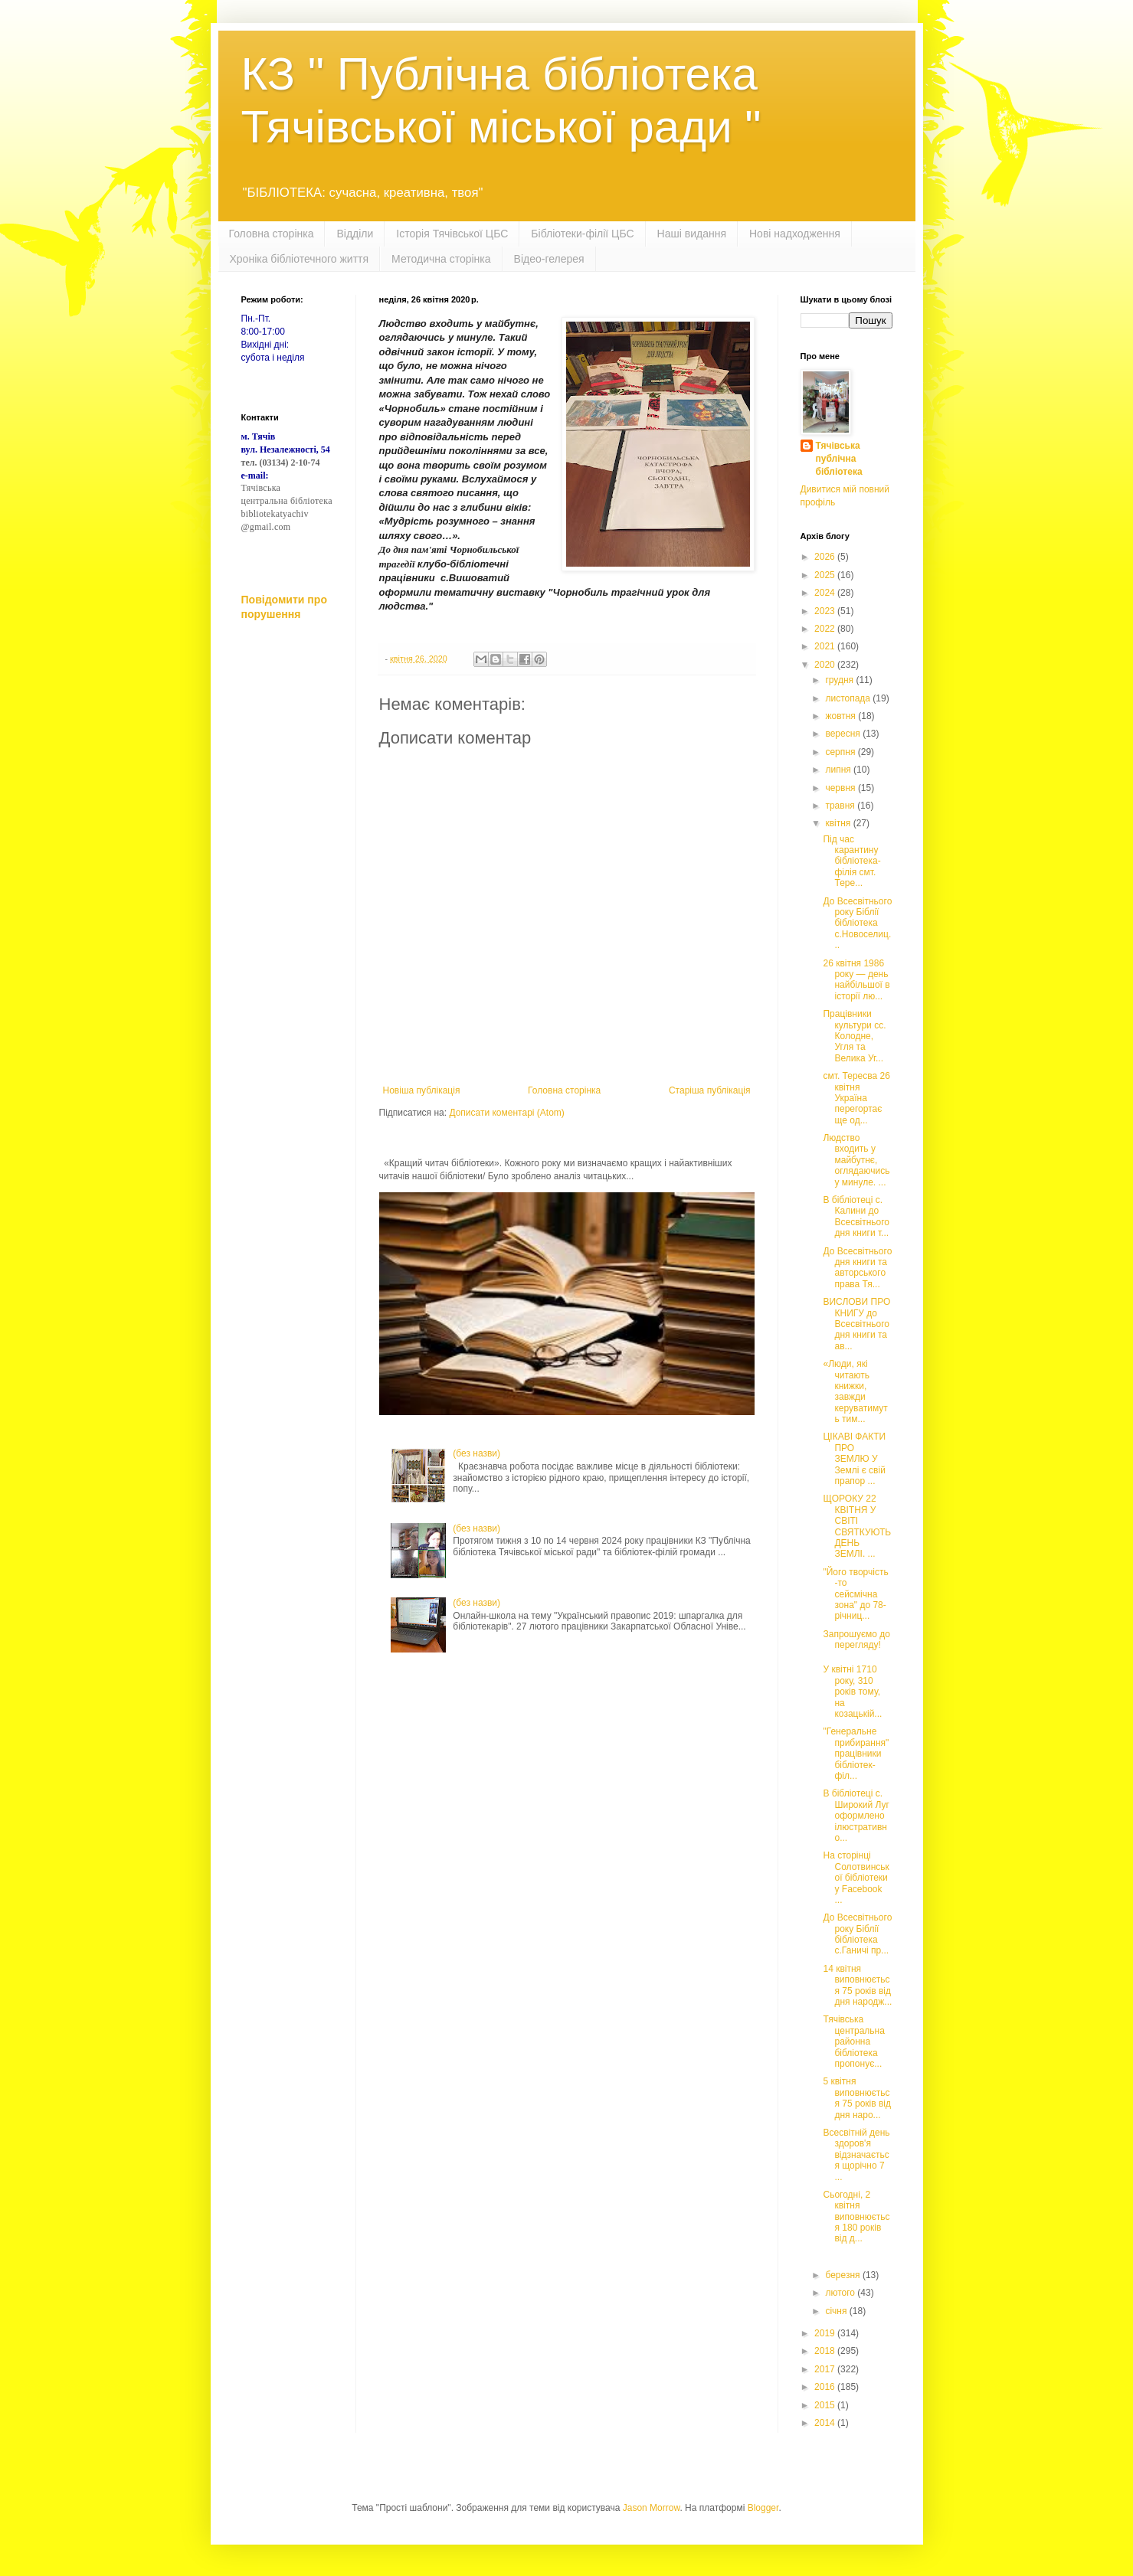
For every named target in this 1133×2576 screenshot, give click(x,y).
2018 (825, 2351)
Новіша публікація (421, 1090)
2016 (825, 2386)
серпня (841, 752)
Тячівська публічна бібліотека (839, 458)
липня (839, 769)
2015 (825, 2405)
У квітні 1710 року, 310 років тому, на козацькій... (852, 1691)
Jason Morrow (651, 2507)
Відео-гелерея (549, 259)
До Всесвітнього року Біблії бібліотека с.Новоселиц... (857, 923)
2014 (825, 2422)
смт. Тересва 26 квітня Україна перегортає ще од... (856, 1098)
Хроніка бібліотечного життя (299, 259)
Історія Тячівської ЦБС (452, 233)
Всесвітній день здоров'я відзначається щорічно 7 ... (856, 2154)
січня (837, 2311)
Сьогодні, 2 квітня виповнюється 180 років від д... (856, 2216)
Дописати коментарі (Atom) (506, 1112)
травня (841, 805)
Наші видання (691, 233)
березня (843, 2275)
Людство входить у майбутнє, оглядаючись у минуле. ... (856, 1160)
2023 (825, 611)
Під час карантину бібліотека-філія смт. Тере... (851, 861)
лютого (841, 2292)
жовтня (841, 716)
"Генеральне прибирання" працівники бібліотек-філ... (856, 1753)
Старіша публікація (710, 1090)
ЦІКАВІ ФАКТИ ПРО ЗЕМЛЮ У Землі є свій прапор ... (854, 1458)
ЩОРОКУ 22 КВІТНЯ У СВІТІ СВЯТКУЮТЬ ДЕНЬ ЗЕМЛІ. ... (857, 1526)
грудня (840, 680)
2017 (825, 2369)
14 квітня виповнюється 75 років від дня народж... (857, 1985)
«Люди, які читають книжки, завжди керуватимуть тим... (855, 1391)
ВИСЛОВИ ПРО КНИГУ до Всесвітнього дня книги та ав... (856, 1324)
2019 (825, 2333)
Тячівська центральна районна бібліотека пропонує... (853, 2041)
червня (841, 788)
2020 (825, 664)
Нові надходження (794, 233)
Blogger (763, 2507)
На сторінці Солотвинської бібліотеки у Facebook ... (856, 1877)
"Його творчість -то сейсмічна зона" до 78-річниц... (855, 1594)
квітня (839, 823)
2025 (825, 575)
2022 (825, 628)
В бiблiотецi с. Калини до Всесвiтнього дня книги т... (856, 1216)
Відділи (354, 233)
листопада (849, 698)
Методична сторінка (440, 259)
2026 (825, 556)
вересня (844, 733)
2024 (825, 592)
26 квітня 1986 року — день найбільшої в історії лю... (856, 980)
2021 (825, 646)
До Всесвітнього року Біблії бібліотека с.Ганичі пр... (857, 1934)
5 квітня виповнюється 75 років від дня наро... (857, 2098)
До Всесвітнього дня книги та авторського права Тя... (857, 1268)
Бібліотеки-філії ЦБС (582, 233)
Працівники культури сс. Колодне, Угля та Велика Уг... (854, 1036)
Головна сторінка (271, 233)
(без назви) (476, 1453)
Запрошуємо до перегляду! (856, 1639)
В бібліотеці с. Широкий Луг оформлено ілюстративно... (856, 1815)
